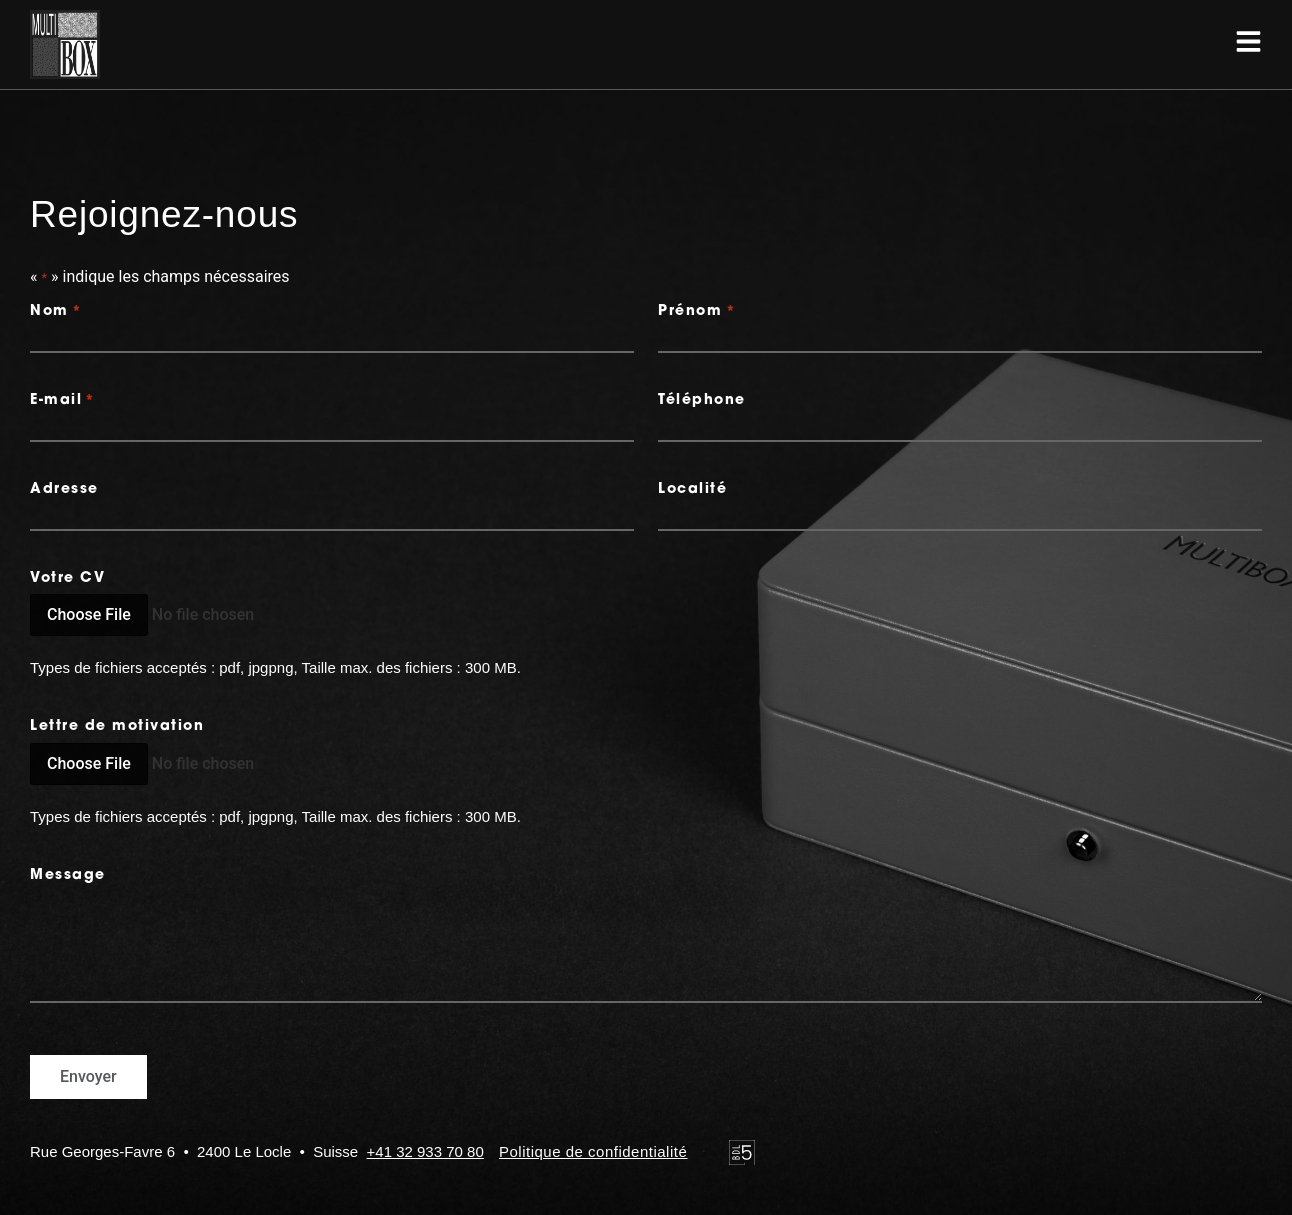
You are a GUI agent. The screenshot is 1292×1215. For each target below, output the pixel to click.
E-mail (63, 401)
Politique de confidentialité (593, 1151)
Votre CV (67, 579)
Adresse (64, 490)
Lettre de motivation (117, 727)
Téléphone (702, 401)
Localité (692, 490)
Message (68, 876)
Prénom (697, 312)
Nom (56, 312)
